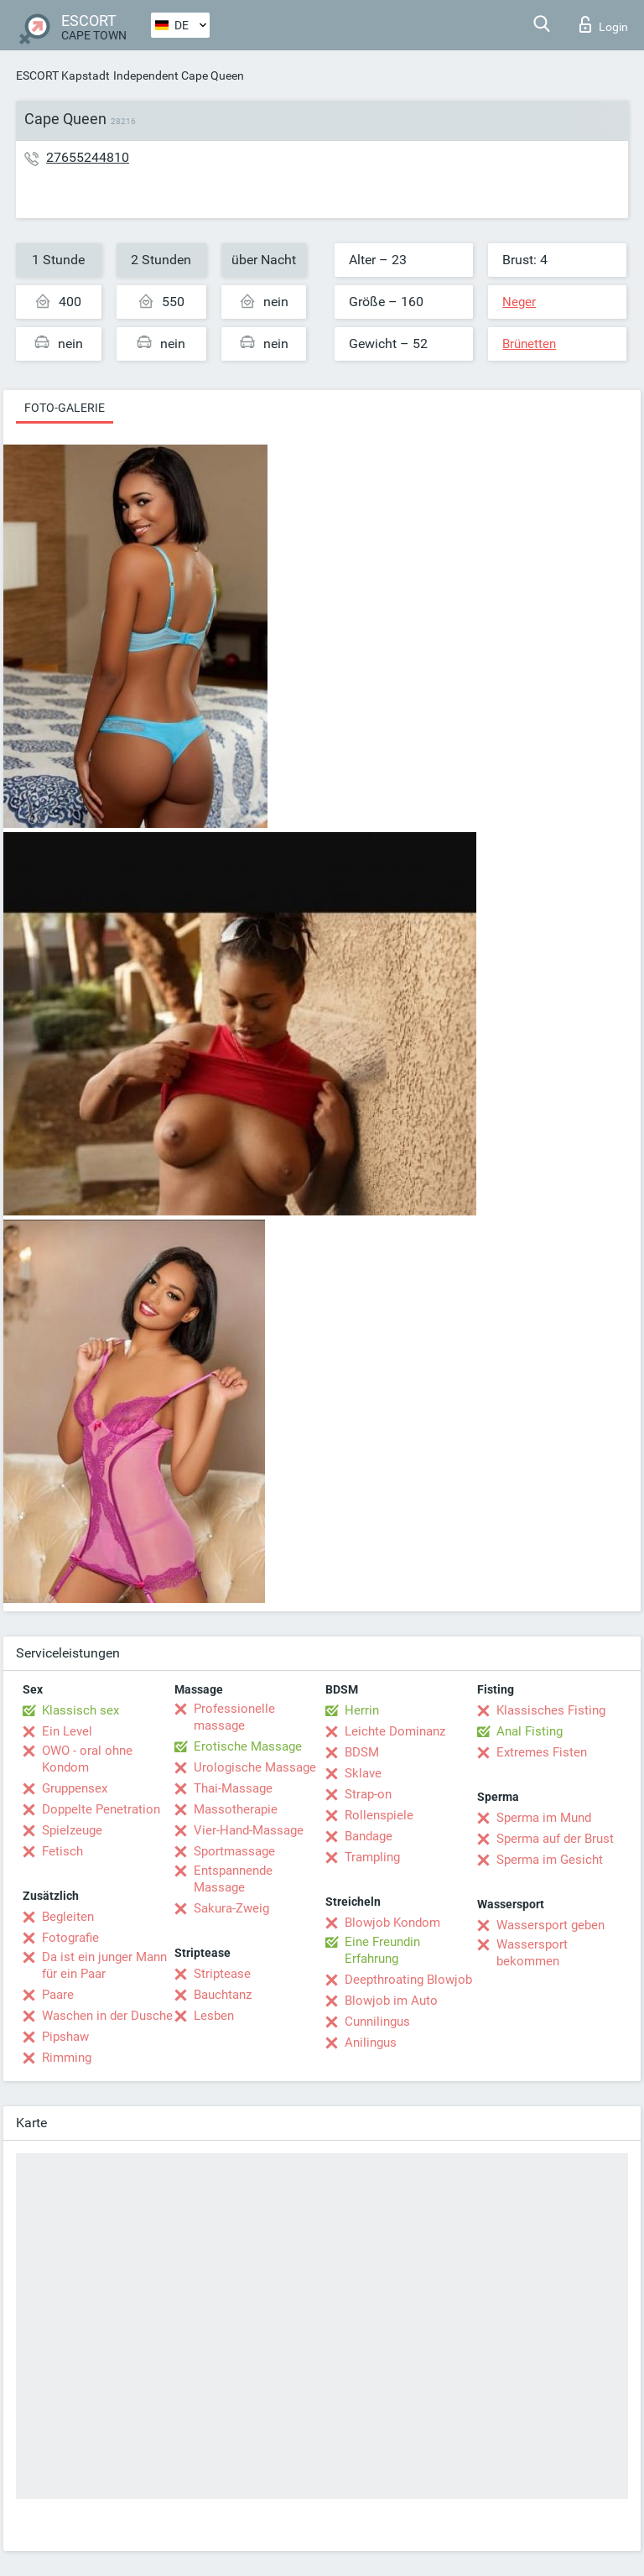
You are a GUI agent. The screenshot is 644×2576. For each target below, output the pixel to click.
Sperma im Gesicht (549, 1859)
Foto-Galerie (64, 407)
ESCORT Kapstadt (63, 75)
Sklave (363, 1773)
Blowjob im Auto (391, 2000)
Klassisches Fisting (550, 1710)
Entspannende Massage (233, 1879)
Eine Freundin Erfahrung (382, 1950)
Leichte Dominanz (395, 1731)
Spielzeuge (72, 1830)
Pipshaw (65, 2036)
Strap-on (368, 1794)
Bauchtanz (223, 1994)
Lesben (214, 2015)
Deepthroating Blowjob (408, 1979)
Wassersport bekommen (532, 1953)
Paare (58, 1994)
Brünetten (529, 343)
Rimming (66, 2057)
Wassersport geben (550, 1925)
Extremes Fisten (541, 1752)
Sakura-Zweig (231, 1908)
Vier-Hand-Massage (249, 1830)
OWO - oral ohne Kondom (87, 1759)
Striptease (222, 1973)
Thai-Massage (233, 1788)
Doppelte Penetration (101, 1809)
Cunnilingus (377, 2021)
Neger (519, 302)
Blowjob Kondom (392, 1922)
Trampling (372, 1857)
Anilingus (371, 2042)
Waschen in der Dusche (107, 2015)
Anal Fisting (529, 1731)
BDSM (362, 1752)
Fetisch (62, 1851)
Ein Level (67, 1731)
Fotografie (70, 1937)
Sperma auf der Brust (555, 1838)
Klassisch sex (80, 1710)
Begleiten (68, 1916)
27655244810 (87, 157)
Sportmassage (234, 1851)
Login (603, 24)
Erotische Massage (248, 1746)
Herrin (362, 1710)
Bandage (368, 1836)
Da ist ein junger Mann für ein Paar (104, 1965)
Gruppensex (74, 1788)
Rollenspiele (379, 1815)
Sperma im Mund (543, 1817)
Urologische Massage (255, 1767)
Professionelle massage (234, 1717)
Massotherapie (236, 1809)
